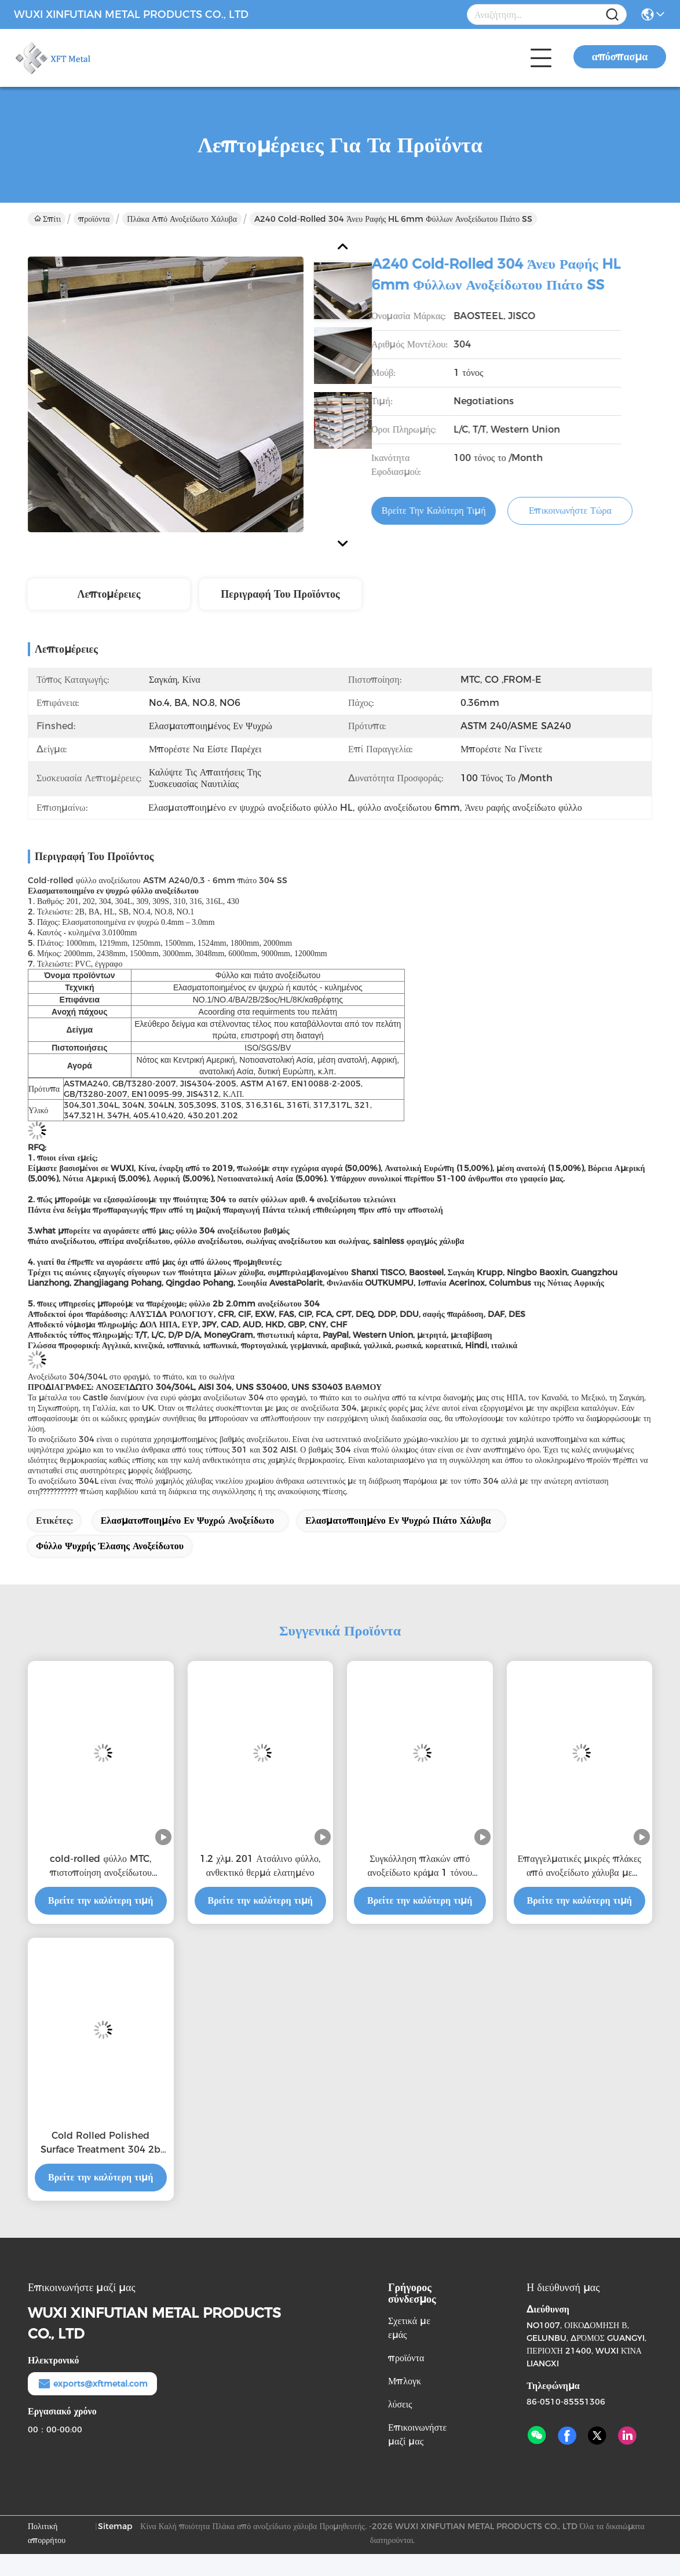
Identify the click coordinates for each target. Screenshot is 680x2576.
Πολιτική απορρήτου (46, 2533)
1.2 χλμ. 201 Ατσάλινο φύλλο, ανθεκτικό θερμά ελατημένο (260, 1865)
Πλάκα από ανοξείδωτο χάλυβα (182, 219)
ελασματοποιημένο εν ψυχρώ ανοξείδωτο (188, 1520)
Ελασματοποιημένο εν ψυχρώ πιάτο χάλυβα (398, 1520)
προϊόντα (93, 219)
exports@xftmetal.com (92, 2383)
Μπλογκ (404, 2381)
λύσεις (400, 2404)
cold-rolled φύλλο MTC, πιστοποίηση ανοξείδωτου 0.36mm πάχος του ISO (101, 1866)
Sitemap (115, 2526)
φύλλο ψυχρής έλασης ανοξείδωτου (110, 1546)
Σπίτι (47, 219)
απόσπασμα (620, 56)
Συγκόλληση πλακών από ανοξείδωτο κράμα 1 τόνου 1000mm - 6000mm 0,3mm (419, 1866)
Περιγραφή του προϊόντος (280, 594)
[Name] (612, 15)
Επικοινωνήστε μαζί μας (417, 2434)
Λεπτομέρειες (109, 594)
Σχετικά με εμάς (409, 2327)
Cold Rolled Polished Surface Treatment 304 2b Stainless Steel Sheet (100, 2143)
